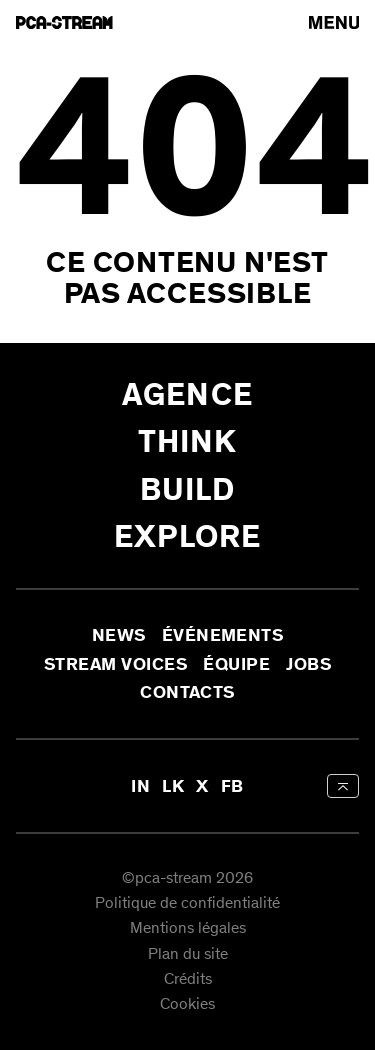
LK (173, 786)
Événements (223, 636)
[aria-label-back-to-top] (343, 786)
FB (232, 786)
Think (188, 441)
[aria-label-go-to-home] (64, 22)
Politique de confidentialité (187, 903)
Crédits (188, 979)
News (119, 636)
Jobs (308, 664)
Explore (188, 536)
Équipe (236, 664)
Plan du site (188, 954)
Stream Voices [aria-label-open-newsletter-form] (115, 664)
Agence (187, 394)
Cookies (187, 1005)
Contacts (187, 692)
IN (140, 786)
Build (188, 489)
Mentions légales (188, 929)
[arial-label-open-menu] (334, 22)
